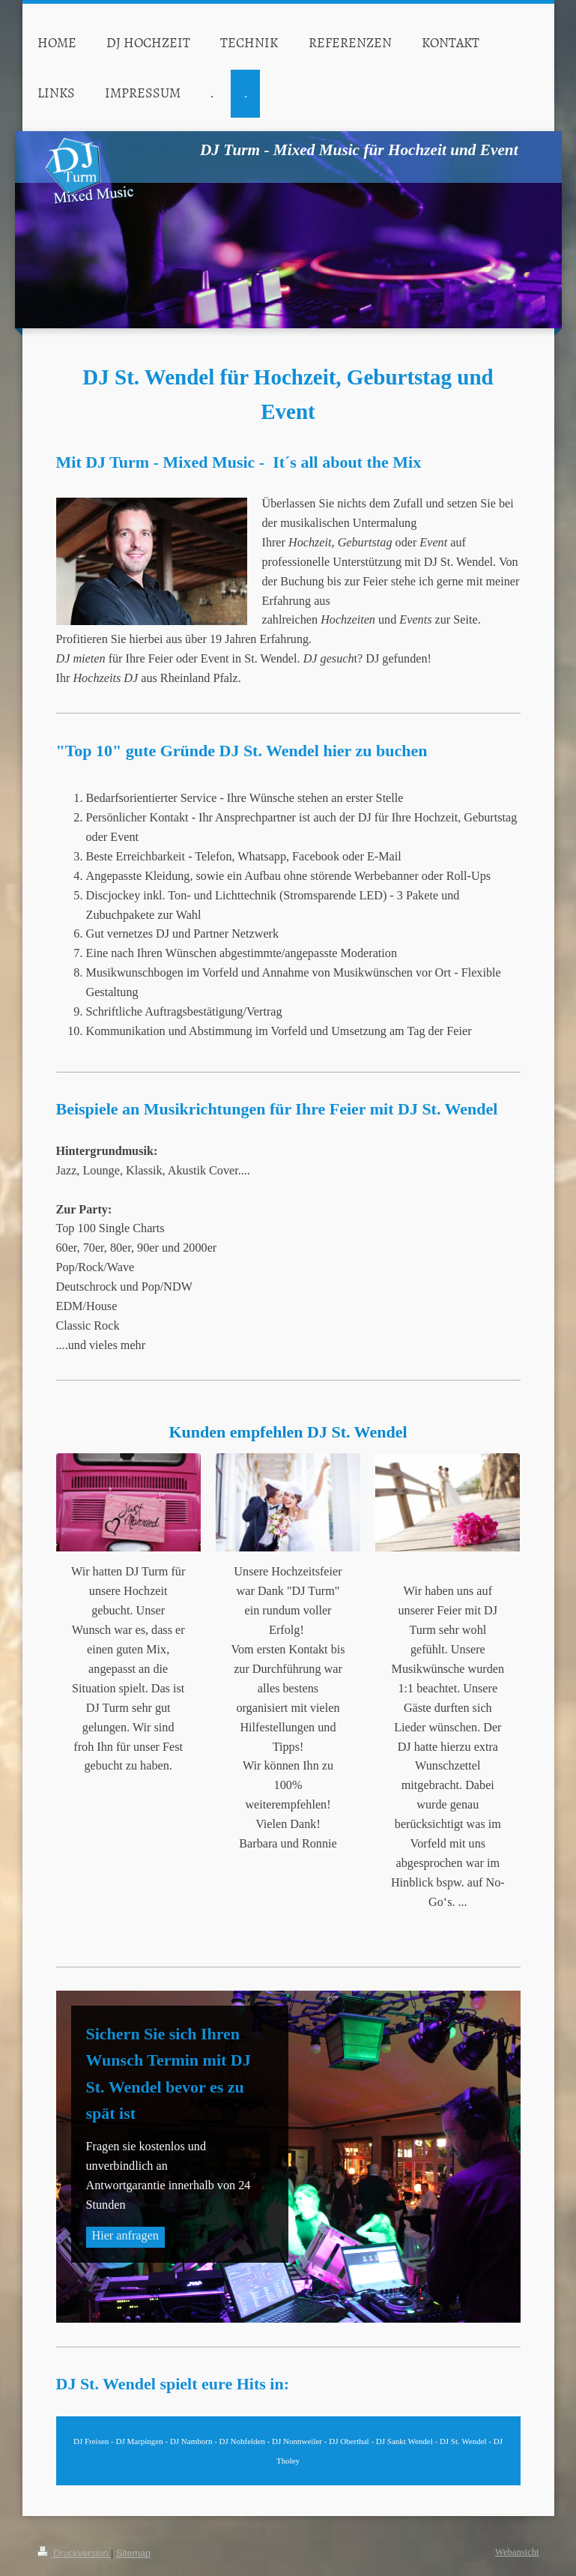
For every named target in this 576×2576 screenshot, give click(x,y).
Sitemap (133, 2553)
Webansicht (517, 2552)
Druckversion (74, 2553)
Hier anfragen (125, 2235)
